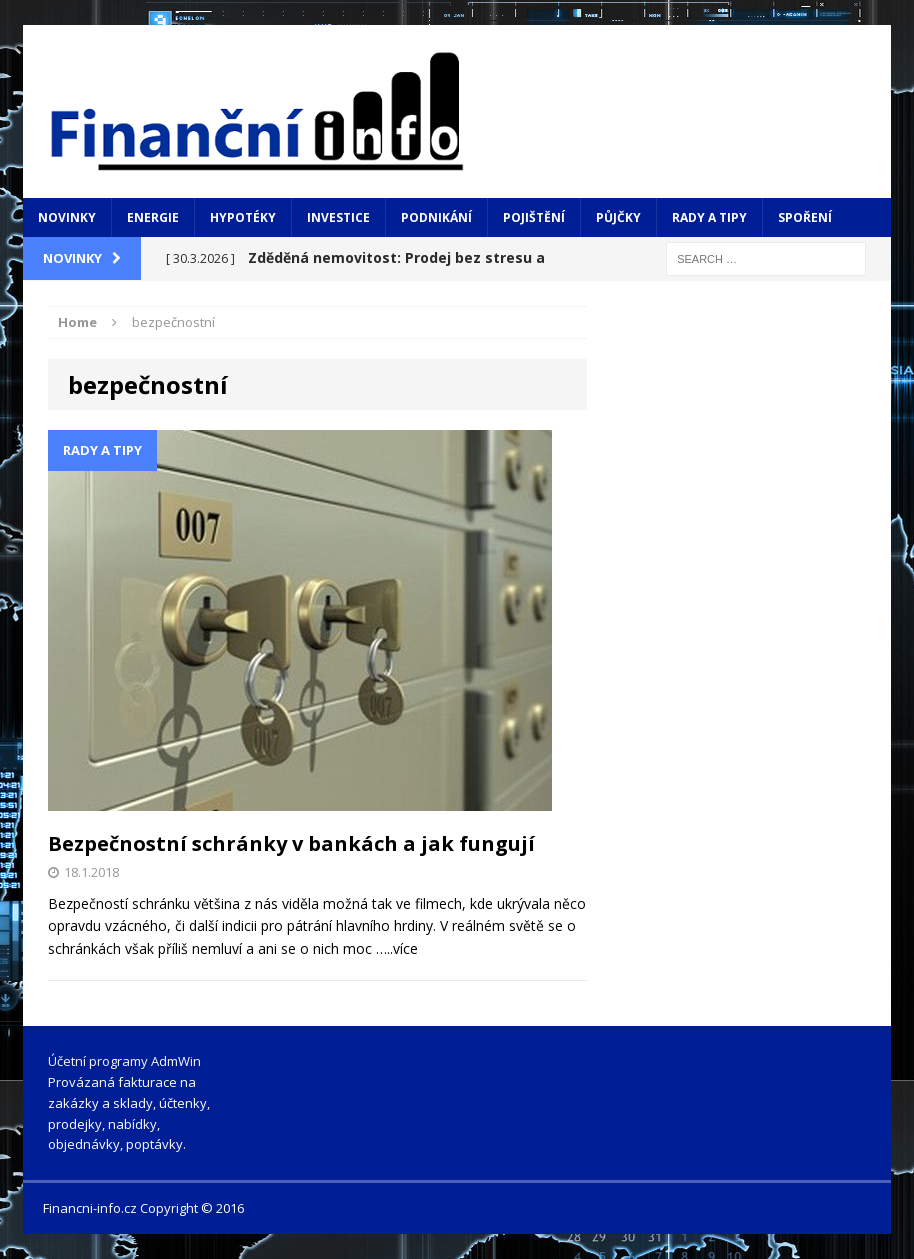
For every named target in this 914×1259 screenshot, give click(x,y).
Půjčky (618, 217)
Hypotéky (243, 217)
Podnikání (436, 217)
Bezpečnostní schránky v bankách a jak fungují (291, 843)
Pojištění (534, 217)
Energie (153, 217)
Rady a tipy (709, 217)
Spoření (805, 217)
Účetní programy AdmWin (124, 1061)
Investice (338, 217)
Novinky (67, 217)
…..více (397, 948)
